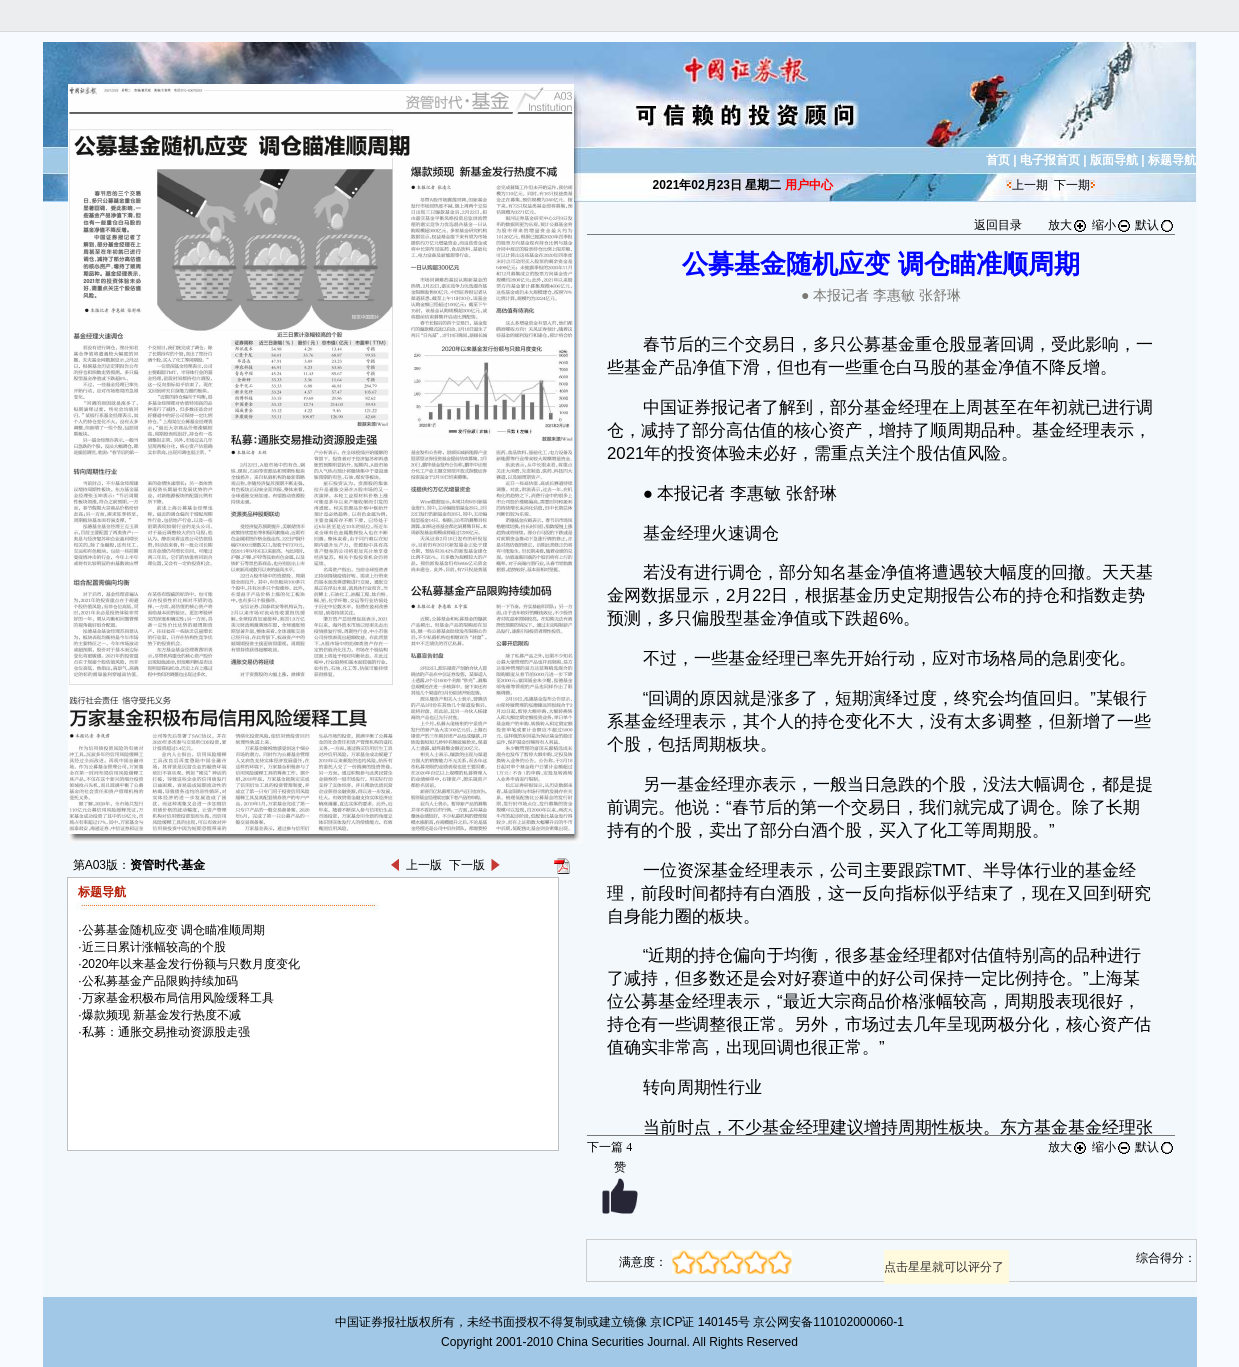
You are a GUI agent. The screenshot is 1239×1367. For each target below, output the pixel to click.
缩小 (1112, 225)
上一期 (1030, 185)
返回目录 (998, 225)
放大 (1068, 225)
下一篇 (609, 1147)
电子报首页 (1050, 160)
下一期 (1072, 185)
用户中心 (809, 185)
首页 (998, 160)
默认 (1155, 225)
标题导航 (1172, 160)
